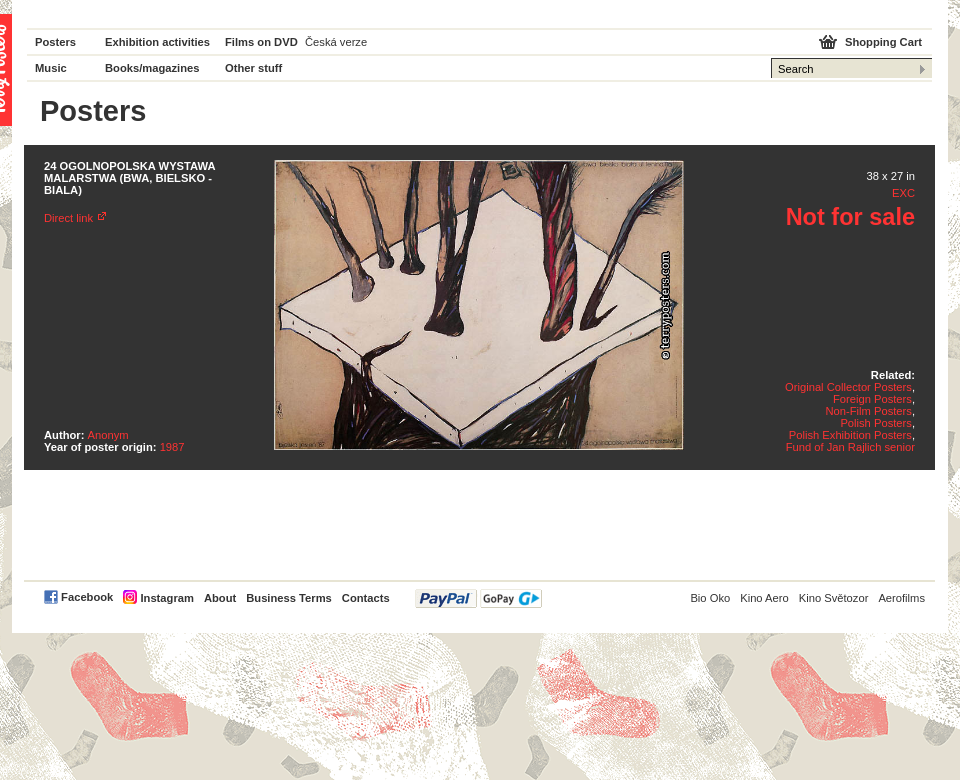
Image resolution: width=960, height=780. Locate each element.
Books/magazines (152, 68)
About (220, 598)
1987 (172, 447)
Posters (55, 42)
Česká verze (336, 42)
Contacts (366, 598)
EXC (903, 193)
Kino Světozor (834, 598)
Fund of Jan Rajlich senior (850, 447)
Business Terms (289, 598)
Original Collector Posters (848, 387)
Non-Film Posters (868, 411)
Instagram (166, 598)
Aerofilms (901, 598)
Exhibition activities (157, 42)
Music (51, 68)
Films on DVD (261, 42)
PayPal (478, 598)
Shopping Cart (883, 42)
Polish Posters (876, 423)
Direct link (68, 218)
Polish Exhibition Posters (850, 435)
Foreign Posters (872, 399)
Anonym (108, 435)
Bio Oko (710, 598)
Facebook (87, 597)
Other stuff (253, 68)
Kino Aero (764, 598)
